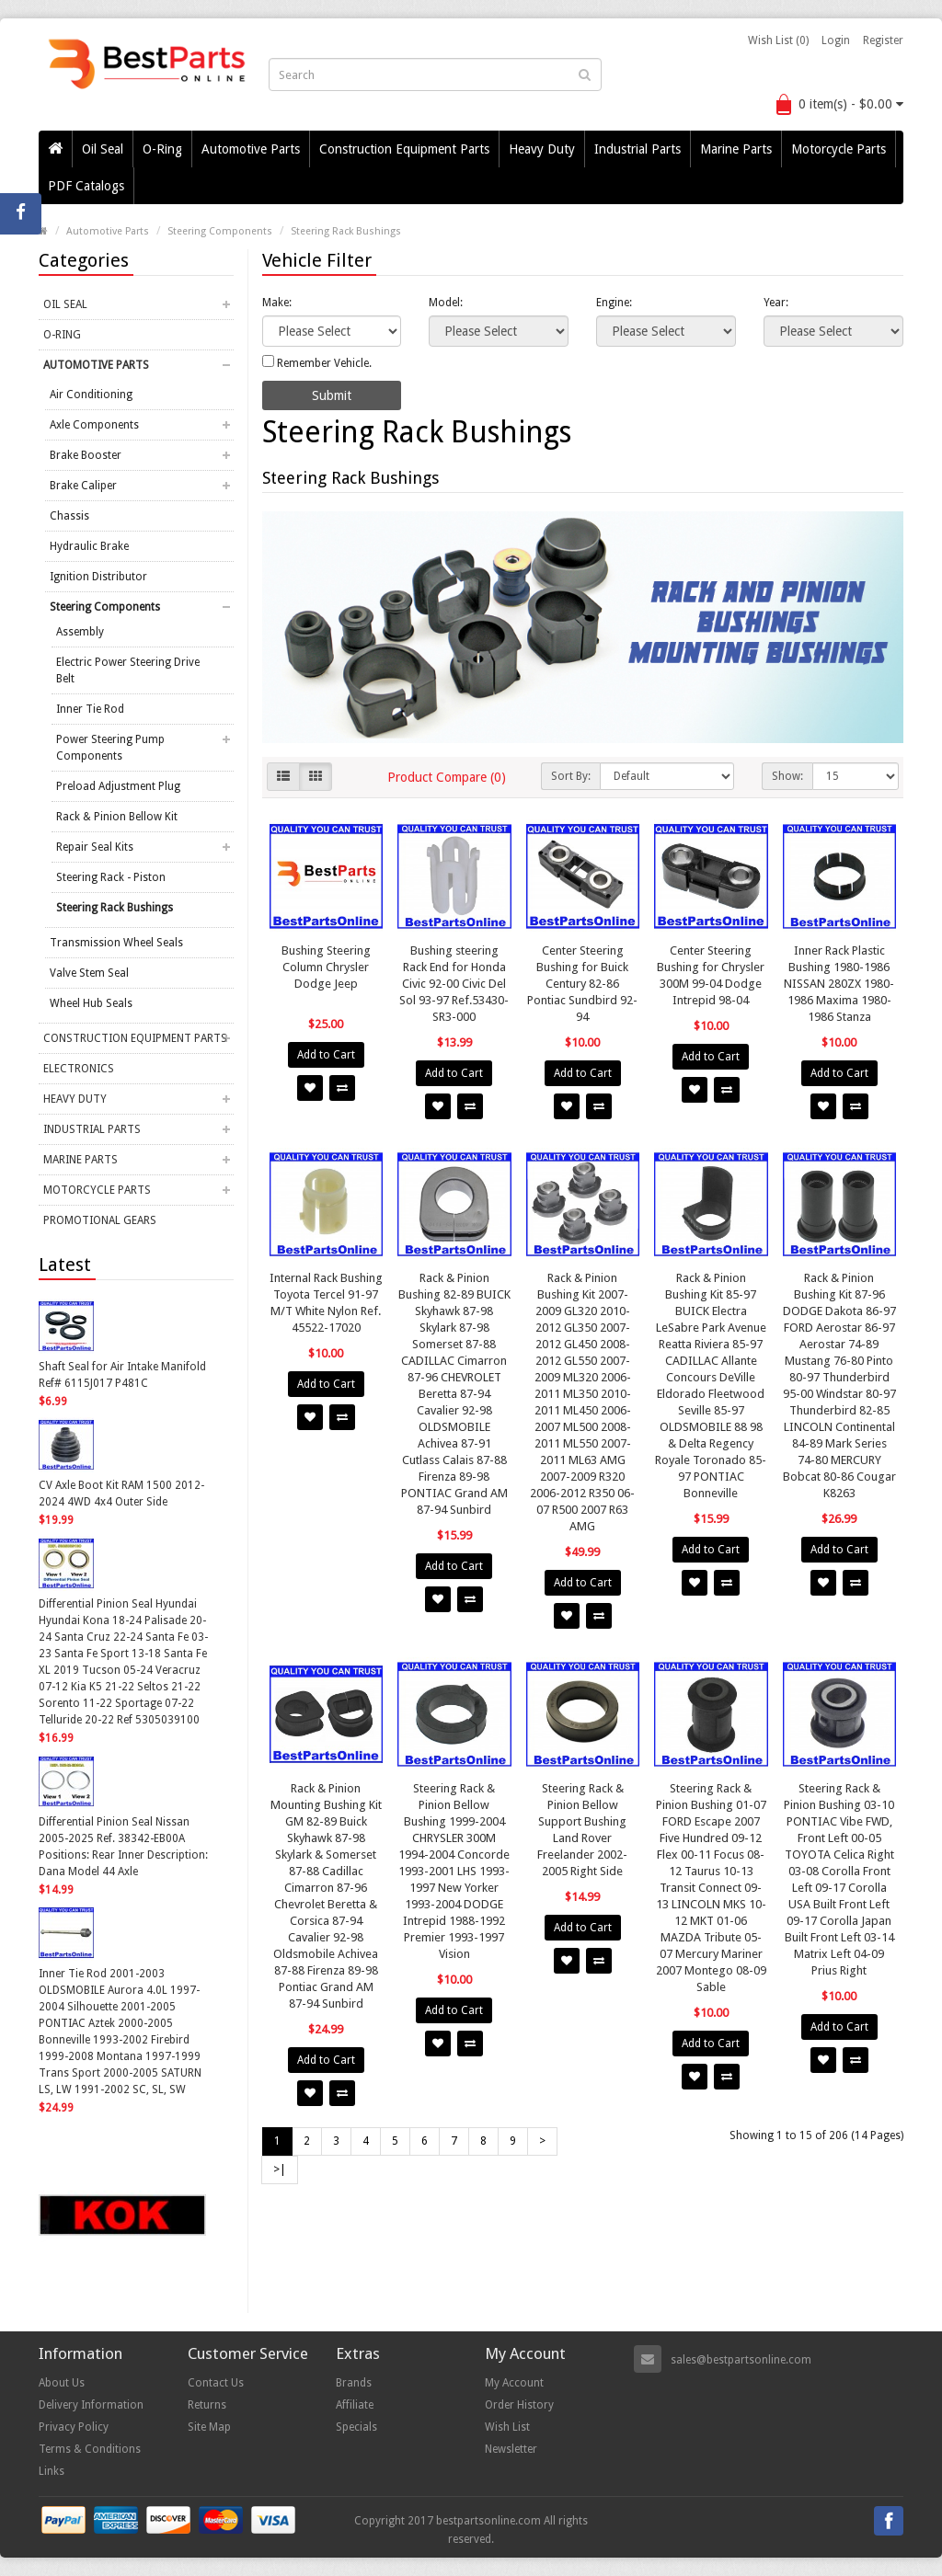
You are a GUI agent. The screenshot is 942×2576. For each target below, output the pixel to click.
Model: (446, 302)
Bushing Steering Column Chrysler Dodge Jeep (326, 967)
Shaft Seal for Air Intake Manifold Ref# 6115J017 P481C (122, 1375)
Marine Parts (736, 149)
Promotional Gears (99, 1220)
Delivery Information (91, 2405)
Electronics (78, 1068)
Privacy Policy (74, 2427)
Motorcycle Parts (838, 149)
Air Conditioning (91, 394)
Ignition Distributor (98, 576)
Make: (277, 302)
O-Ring (162, 149)
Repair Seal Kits (94, 847)
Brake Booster (85, 455)
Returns (207, 2405)
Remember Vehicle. (317, 362)
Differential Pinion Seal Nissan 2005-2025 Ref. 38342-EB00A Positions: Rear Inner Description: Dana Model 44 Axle (123, 1846)
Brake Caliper (83, 485)
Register (883, 40)
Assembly (80, 631)
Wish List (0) (778, 40)
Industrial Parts (637, 149)
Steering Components (219, 231)
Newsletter (511, 2449)
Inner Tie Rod (90, 709)
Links (51, 2471)
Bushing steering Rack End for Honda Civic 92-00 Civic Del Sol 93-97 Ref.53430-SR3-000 (454, 984)
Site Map (209, 2427)
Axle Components (94, 424)
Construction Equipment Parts (404, 149)
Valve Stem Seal (89, 973)
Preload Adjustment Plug (118, 786)
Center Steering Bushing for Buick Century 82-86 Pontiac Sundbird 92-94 (582, 984)
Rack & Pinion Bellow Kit (117, 816)
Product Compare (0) (446, 777)
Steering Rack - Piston (111, 877)
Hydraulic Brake (89, 546)
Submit (331, 395)
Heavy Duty (542, 149)
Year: (776, 302)
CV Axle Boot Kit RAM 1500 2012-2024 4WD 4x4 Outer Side (121, 1493)
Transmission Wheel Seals (116, 942)
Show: (787, 776)
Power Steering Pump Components (110, 747)
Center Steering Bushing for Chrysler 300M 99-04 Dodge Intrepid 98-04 (710, 975)
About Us (62, 2382)
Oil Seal (102, 149)
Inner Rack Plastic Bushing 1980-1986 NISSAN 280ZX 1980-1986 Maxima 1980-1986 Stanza (839, 984)
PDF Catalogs (86, 185)
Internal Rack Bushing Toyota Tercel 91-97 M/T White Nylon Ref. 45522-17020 (326, 1302)
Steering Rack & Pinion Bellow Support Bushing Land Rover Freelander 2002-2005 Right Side (582, 1829)
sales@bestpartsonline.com (741, 2359)
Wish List (507, 2427)
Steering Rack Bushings (346, 231)
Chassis (69, 515)
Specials (356, 2427)
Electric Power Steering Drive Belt (128, 670)
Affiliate (354, 2405)
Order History (519, 2405)
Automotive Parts (250, 149)
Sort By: (571, 776)
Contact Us (216, 2382)
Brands (354, 2382)
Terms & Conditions (90, 2449)
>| (279, 2169)
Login (835, 40)
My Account (514, 2382)
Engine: (614, 302)
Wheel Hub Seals (91, 1003)
